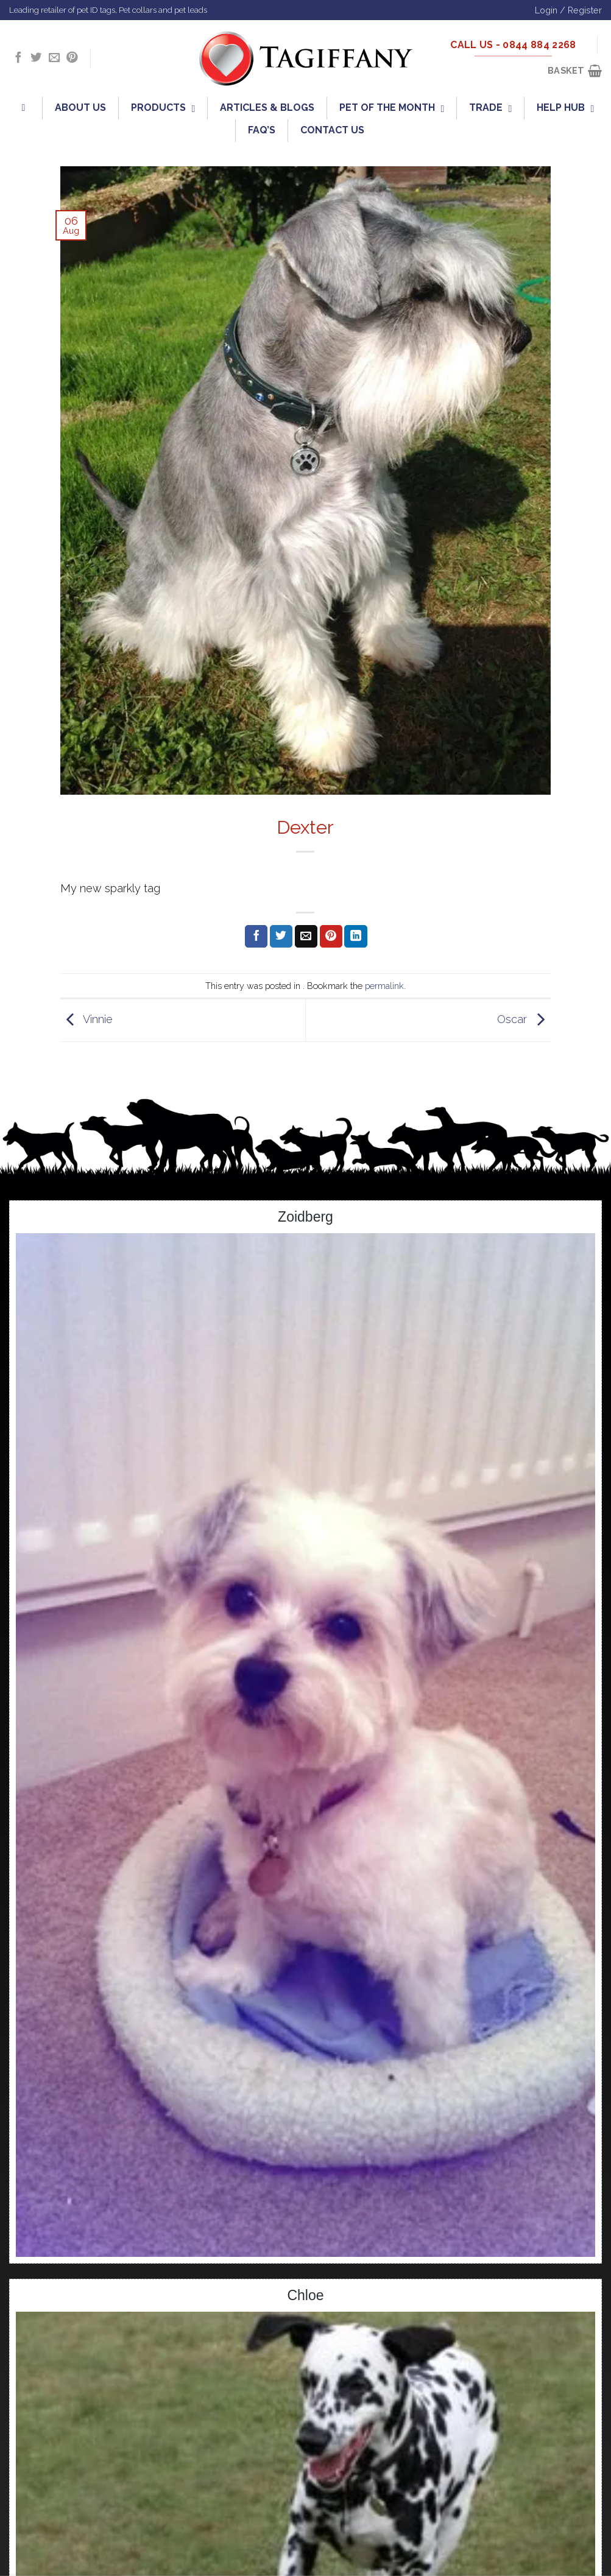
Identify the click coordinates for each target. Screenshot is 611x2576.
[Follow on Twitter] (35, 58)
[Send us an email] (54, 58)
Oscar (524, 1019)
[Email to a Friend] (306, 936)
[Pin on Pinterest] (331, 936)
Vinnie (86, 1019)
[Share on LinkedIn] (355, 936)
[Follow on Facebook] (18, 58)
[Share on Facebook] (256, 936)
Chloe (305, 2295)
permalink (384, 985)
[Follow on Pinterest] (71, 58)
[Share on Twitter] (281, 936)
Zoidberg (305, 1217)
